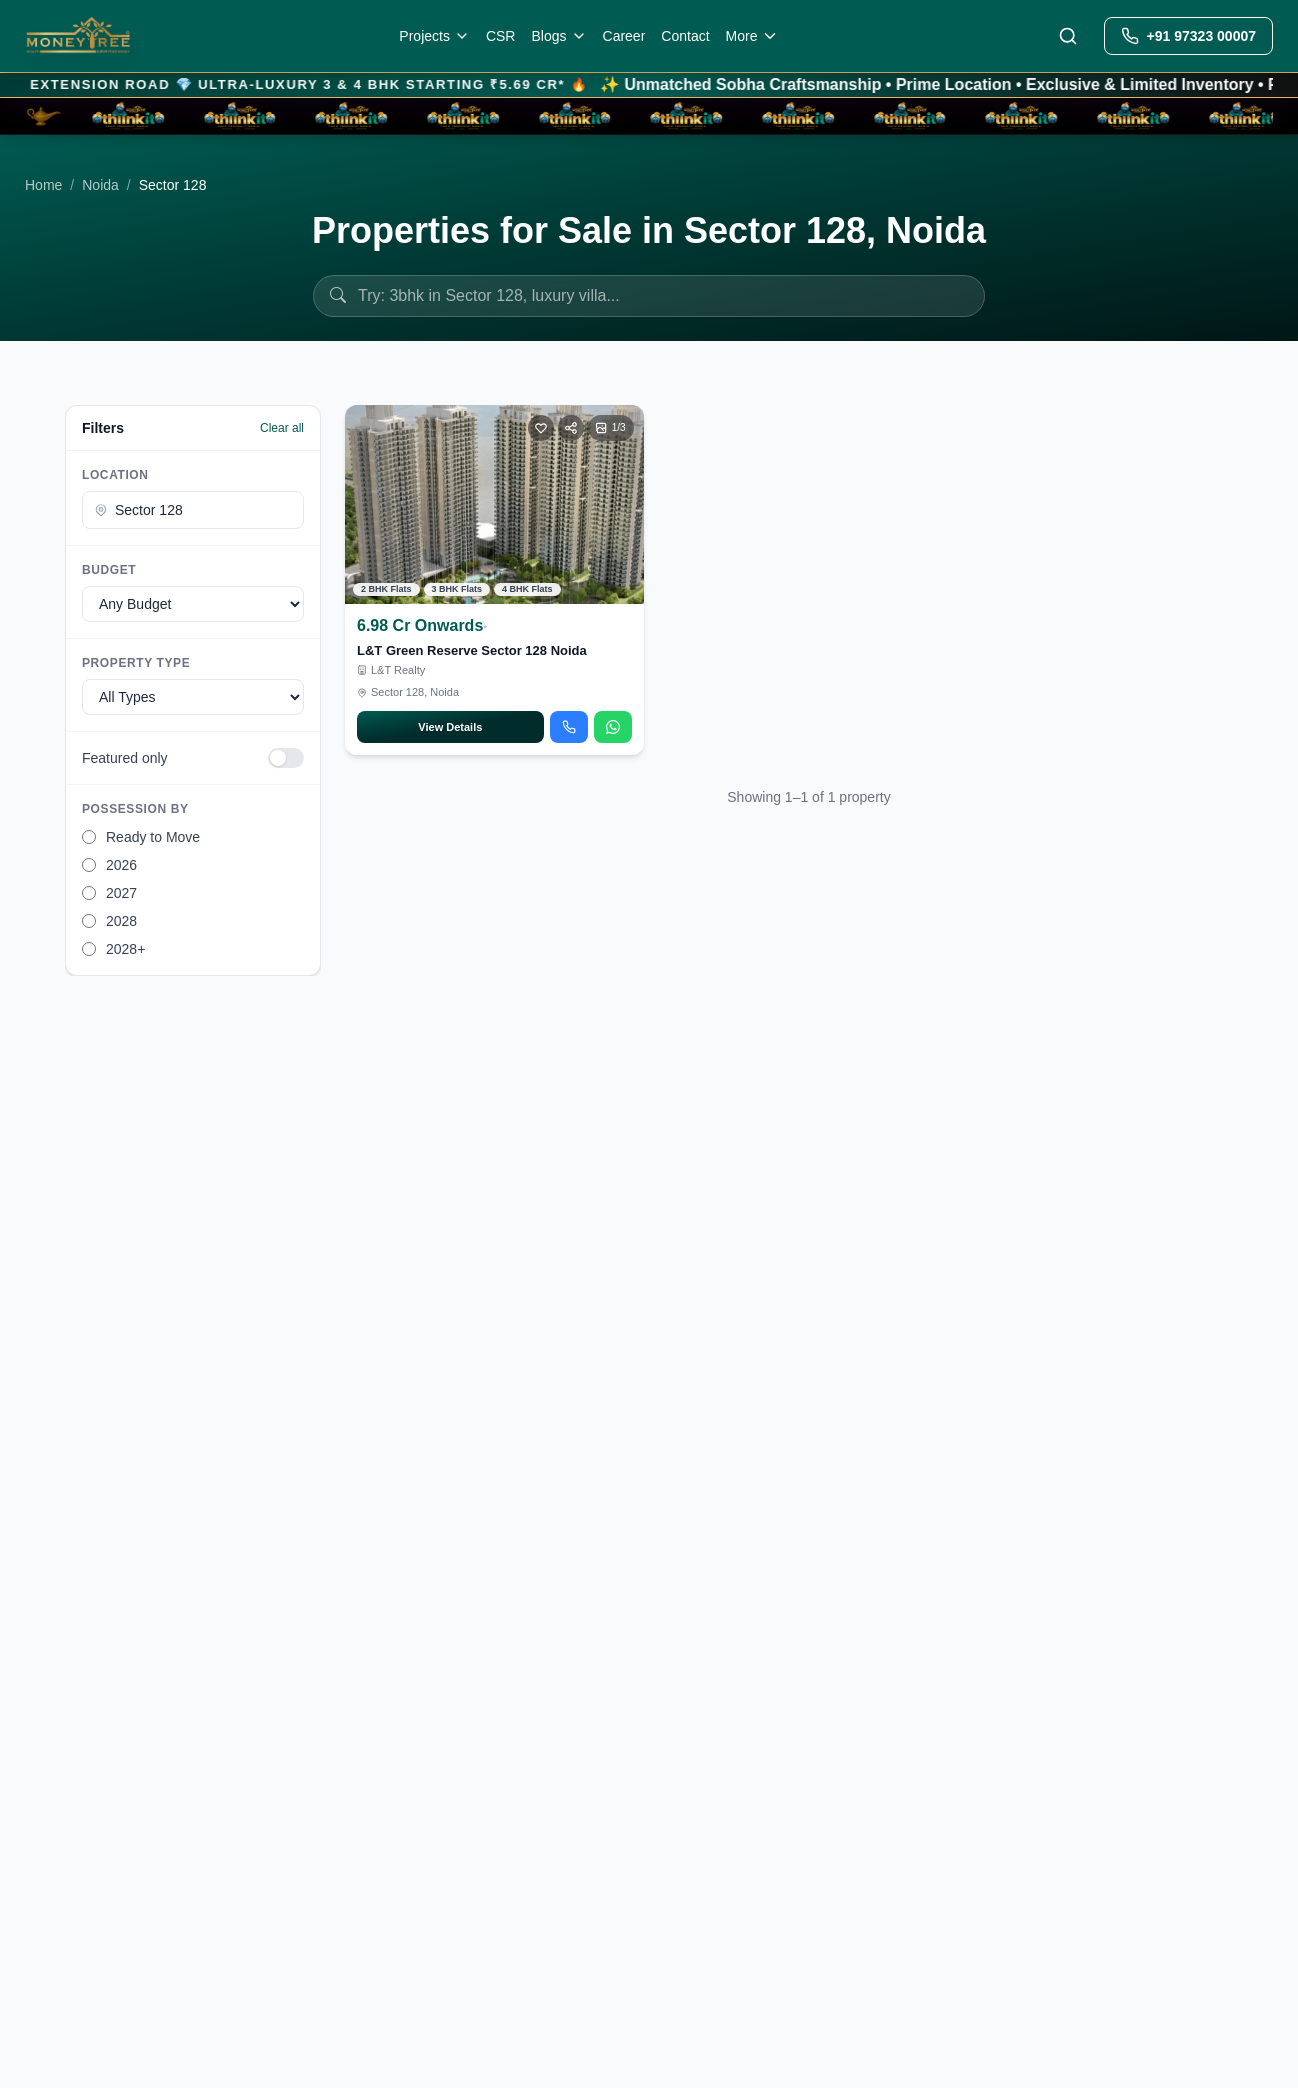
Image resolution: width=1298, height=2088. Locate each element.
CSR (501, 36)
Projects (434, 36)
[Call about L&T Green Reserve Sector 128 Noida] (569, 727)
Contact (685, 36)
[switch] (286, 758)
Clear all (282, 428)
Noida (100, 185)
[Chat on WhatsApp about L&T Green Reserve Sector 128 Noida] (613, 727)
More (753, 36)
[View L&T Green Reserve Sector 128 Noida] (494, 504)
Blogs (558, 36)
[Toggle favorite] (541, 428)
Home (43, 185)
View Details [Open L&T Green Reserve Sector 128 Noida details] (450, 727)
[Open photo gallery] (611, 428)
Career (624, 36)
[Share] (571, 428)
